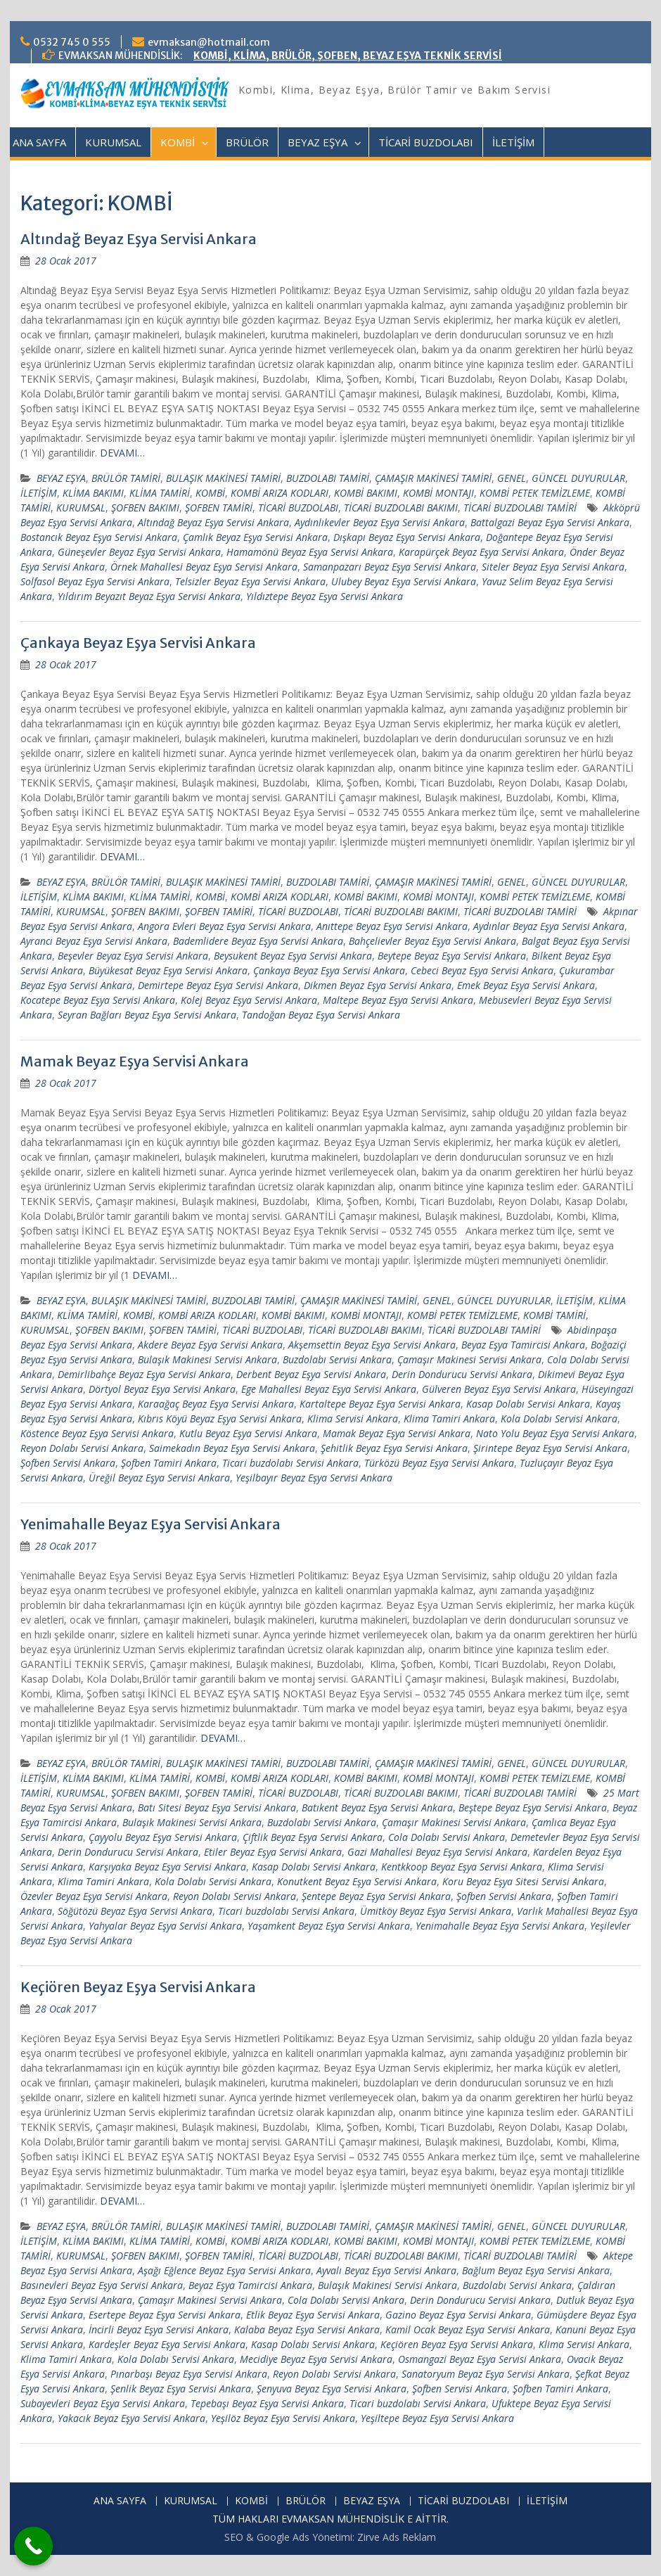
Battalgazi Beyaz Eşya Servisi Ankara (549, 522)
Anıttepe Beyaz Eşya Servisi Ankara (392, 926)
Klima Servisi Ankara (352, 1418)
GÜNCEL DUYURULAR (578, 478)
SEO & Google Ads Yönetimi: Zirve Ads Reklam (330, 2537)
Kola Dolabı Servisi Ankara (559, 1418)
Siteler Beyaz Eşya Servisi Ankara (553, 566)
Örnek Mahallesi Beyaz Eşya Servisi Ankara (203, 566)
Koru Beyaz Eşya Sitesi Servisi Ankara (523, 1881)
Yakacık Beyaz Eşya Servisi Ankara (131, 2418)
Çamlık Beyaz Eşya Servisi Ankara (255, 537)
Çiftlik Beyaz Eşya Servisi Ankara (313, 1837)
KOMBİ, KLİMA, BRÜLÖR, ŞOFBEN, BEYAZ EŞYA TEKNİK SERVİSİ (347, 55)
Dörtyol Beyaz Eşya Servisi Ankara (162, 1389)
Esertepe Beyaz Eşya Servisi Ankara (164, 2314)
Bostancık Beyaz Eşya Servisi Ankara (98, 537)
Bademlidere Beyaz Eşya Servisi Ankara (258, 941)
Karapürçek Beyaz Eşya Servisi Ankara (481, 552)
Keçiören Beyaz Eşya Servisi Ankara (138, 1987)
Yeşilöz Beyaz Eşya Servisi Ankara (283, 2418)
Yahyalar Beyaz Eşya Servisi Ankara (165, 1925)
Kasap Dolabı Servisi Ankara (528, 1403)
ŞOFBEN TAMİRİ (218, 507)
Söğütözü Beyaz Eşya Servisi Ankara (135, 1911)
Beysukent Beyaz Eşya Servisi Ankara (293, 955)
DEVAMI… (122, 452)
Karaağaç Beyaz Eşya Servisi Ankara (216, 1403)
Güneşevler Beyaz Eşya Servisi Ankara (139, 552)
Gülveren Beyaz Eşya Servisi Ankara (499, 1389)
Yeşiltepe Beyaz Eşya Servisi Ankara (437, 2418)
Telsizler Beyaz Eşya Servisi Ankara (250, 581)
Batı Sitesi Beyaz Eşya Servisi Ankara (217, 1807)
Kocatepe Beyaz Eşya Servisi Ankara (97, 1000)
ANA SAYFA (39, 142)
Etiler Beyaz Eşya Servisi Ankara (273, 1851)
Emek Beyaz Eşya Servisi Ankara (526, 985)
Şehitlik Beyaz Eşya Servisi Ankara (394, 1448)
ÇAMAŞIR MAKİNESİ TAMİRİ (433, 478)
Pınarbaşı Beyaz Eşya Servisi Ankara (188, 2373)
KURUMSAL (113, 142)
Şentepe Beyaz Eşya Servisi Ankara (376, 1896)
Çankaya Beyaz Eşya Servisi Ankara (138, 642)
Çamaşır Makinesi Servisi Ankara (469, 1359)
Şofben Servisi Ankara (67, 1462)
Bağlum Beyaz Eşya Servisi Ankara (536, 2270)
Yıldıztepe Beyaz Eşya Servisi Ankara (324, 596)
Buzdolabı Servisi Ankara (337, 1359)
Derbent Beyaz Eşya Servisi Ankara (311, 1374)
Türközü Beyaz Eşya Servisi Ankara (439, 1462)
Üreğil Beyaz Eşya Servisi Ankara (159, 1477)
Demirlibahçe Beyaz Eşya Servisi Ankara (144, 1374)
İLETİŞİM (513, 142)
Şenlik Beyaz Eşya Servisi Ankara (180, 2388)
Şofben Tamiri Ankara (169, 1462)
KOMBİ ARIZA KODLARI (279, 492)
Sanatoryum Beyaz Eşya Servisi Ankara (486, 2373)
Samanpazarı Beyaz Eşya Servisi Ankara (389, 566)
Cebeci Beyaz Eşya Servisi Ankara (482, 970)
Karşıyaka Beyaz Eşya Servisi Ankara (167, 1866)
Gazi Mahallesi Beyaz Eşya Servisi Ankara (437, 1851)
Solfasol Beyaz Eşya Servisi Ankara (94, 581)
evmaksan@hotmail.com (209, 42)
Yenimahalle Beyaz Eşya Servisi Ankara (150, 1524)
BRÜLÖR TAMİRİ (125, 478)
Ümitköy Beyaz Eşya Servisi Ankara (435, 1911)
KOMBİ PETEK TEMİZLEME (535, 492)
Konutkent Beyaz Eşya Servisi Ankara (357, 1881)
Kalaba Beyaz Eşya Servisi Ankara (307, 2329)
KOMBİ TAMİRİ (554, 1315)
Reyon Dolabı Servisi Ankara (81, 1448)
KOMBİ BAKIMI (365, 492)
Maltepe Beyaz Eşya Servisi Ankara (398, 1000)
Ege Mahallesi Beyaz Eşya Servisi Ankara (328, 1389)
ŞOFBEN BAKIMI (145, 507)
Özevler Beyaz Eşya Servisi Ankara (93, 1896)
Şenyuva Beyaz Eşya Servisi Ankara (331, 2388)
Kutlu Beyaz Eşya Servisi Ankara (248, 1433)
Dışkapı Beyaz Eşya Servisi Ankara (406, 537)
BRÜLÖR (247, 142)
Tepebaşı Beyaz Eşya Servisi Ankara (267, 2403)
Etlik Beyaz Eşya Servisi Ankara (313, 2314)
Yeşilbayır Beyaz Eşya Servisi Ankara (314, 1477)
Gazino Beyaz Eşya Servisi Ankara (458, 2314)
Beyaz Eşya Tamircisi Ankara (523, 1344)
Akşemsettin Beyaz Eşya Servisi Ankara (372, 1344)
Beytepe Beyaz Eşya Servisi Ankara (452, 955)
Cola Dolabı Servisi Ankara (446, 1837)
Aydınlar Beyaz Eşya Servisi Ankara (548, 926)
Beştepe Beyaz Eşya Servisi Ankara (532, 1807)
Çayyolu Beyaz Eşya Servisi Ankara (163, 1837)
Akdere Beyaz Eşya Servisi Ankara (210, 1344)
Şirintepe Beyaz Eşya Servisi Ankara (550, 1448)
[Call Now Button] (33, 2546)
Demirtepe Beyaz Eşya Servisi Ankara (218, 985)
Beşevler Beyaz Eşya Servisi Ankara (133, 955)
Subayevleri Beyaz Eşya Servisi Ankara (102, 2403)
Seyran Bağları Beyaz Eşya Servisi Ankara (147, 1014)
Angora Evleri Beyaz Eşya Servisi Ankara (224, 926)
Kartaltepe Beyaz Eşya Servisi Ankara (380, 1403)
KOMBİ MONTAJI (438, 492)
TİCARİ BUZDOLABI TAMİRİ (520, 507)
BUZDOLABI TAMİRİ (327, 478)
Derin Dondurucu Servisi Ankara (462, 1374)
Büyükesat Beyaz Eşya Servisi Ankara (168, 970)
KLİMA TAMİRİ (159, 492)
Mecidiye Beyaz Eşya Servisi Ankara (316, 2359)
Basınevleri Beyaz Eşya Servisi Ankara (101, 2285)
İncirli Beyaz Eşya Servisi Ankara (159, 2329)
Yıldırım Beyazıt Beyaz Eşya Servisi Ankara (149, 596)
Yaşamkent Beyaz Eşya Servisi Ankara (329, 1925)
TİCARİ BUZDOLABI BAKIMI (401, 507)
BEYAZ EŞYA (317, 142)
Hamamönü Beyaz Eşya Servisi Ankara (309, 552)
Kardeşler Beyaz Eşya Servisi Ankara (167, 2344)
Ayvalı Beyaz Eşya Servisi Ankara (386, 2270)
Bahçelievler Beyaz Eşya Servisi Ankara (432, 941)
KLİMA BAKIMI (93, 492)
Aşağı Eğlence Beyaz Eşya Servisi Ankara (224, 2270)
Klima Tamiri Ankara (449, 1418)
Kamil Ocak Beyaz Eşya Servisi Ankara (467, 2329)
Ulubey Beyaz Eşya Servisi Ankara (403, 581)
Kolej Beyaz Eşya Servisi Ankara (249, 1000)
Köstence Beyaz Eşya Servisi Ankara (97, 1433)
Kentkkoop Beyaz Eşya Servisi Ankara (461, 1866)
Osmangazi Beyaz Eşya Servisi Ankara (479, 2359)
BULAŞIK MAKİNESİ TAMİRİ (223, 478)
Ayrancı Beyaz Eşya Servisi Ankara (93, 941)
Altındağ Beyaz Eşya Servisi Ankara (138, 239)
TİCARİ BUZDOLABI (425, 142)
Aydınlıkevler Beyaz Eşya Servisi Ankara (380, 522)
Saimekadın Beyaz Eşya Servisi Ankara (232, 1448)
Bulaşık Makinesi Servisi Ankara (207, 1359)
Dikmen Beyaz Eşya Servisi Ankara (377, 985)
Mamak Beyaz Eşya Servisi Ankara (134, 1061)
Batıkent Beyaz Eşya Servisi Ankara (377, 1807)
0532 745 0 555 (71, 42)
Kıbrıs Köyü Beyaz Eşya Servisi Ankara (220, 1418)
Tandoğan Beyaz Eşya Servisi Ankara (321, 1014)
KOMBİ (177, 142)
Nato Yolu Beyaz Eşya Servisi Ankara (555, 1433)
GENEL (511, 478)
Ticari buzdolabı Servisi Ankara (290, 1462)
